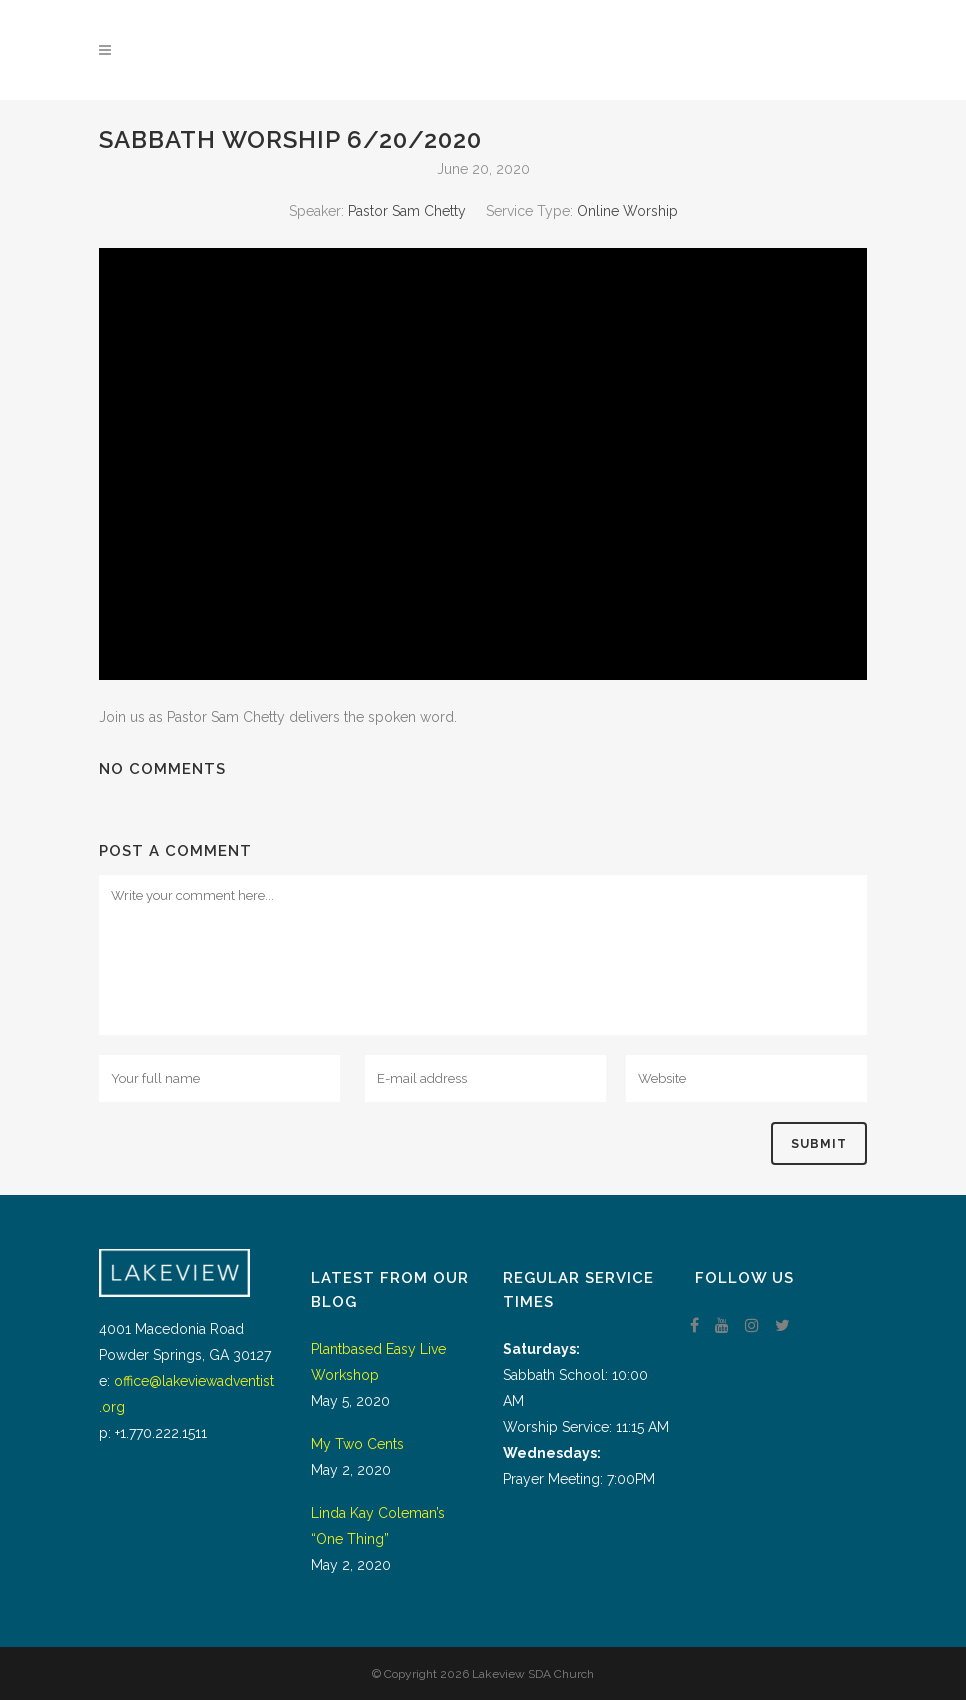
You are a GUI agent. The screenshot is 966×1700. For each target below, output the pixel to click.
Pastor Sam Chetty (407, 211)
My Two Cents (357, 1444)
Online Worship (627, 211)
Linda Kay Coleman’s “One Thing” (378, 1526)
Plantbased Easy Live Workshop (378, 1362)
